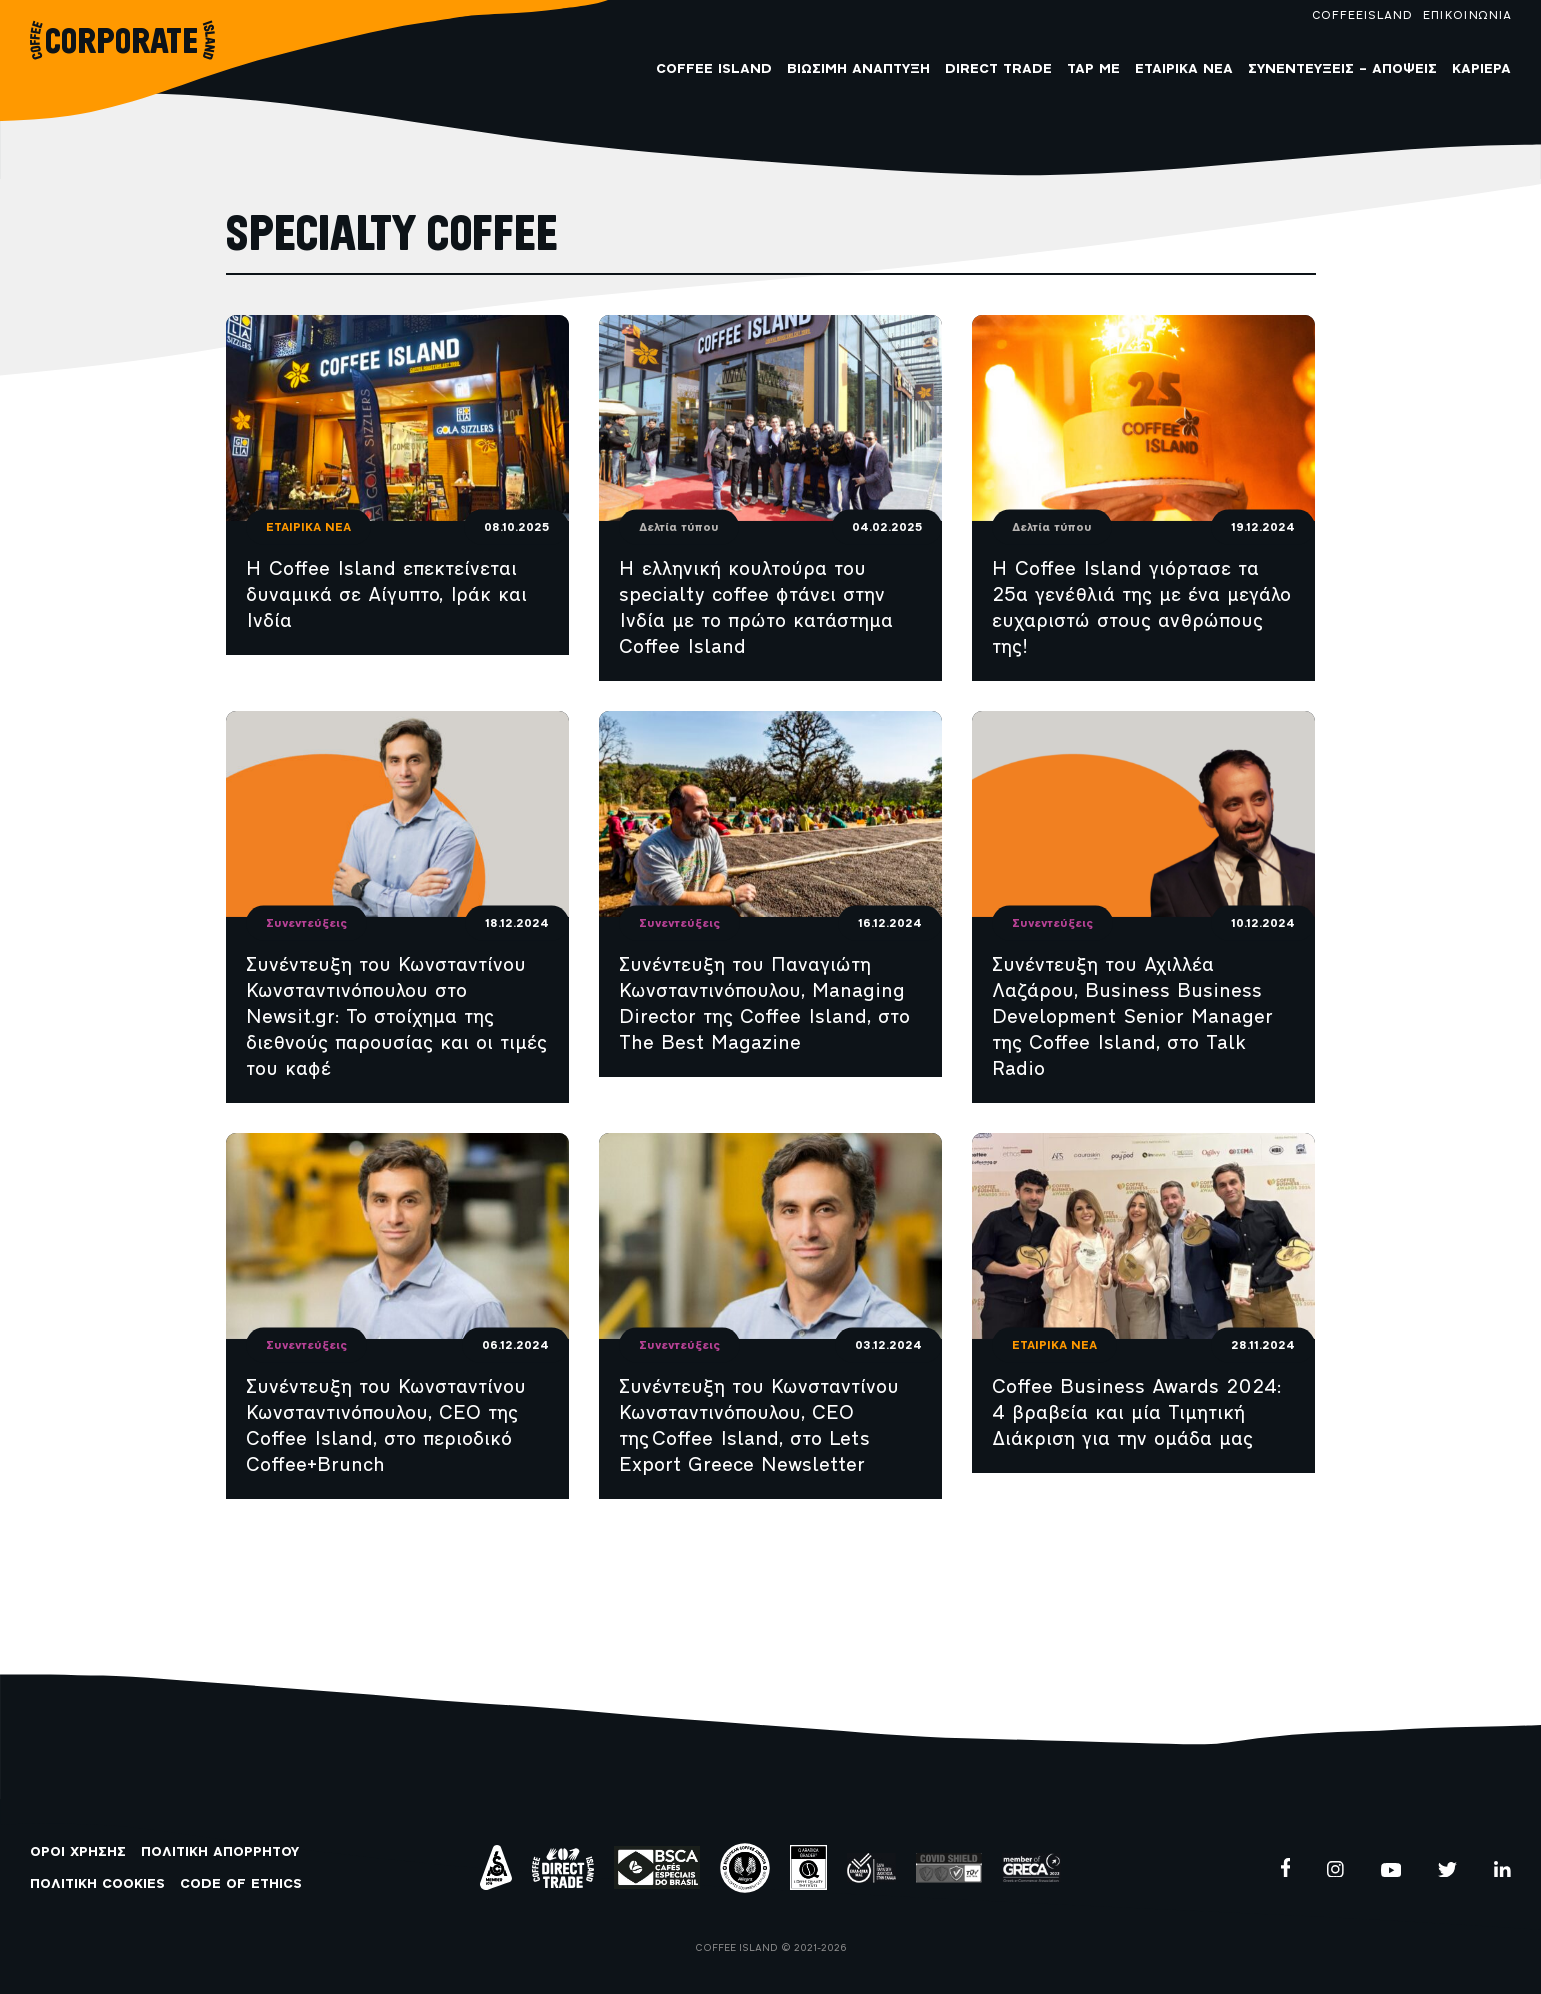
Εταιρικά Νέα (1184, 69)
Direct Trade (998, 69)
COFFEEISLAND (1362, 16)
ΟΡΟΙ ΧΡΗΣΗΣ (78, 1852)
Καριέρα (1481, 69)
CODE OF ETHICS (241, 1884)
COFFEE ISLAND (714, 69)
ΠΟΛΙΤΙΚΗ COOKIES (97, 1884)
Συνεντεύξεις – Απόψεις (1342, 69)
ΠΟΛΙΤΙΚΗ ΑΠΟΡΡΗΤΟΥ (220, 1852)
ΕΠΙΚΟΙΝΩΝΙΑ (1466, 16)
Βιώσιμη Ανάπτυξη (858, 69)
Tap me (1093, 69)
